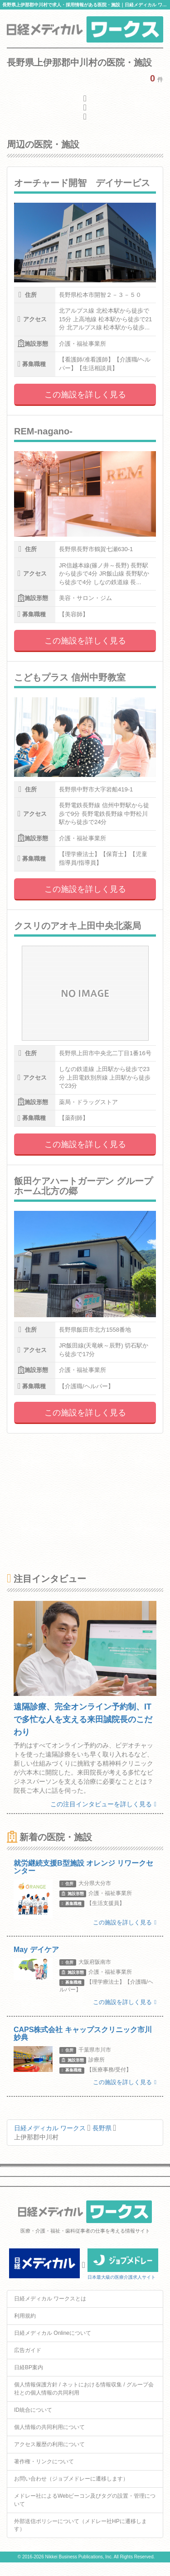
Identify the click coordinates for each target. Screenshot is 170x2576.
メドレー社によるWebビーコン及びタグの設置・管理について (84, 2500)
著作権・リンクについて (44, 2461)
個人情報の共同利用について (49, 2427)
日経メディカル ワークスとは (50, 2298)
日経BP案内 (28, 2367)
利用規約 (25, 2316)
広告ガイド (27, 2350)
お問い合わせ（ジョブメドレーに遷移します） (71, 2479)
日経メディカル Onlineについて (52, 2333)
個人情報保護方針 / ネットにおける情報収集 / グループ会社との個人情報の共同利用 (84, 2388)
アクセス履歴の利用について (49, 2444)
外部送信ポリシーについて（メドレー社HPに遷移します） (80, 2525)
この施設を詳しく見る (85, 394)
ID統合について (33, 2410)
